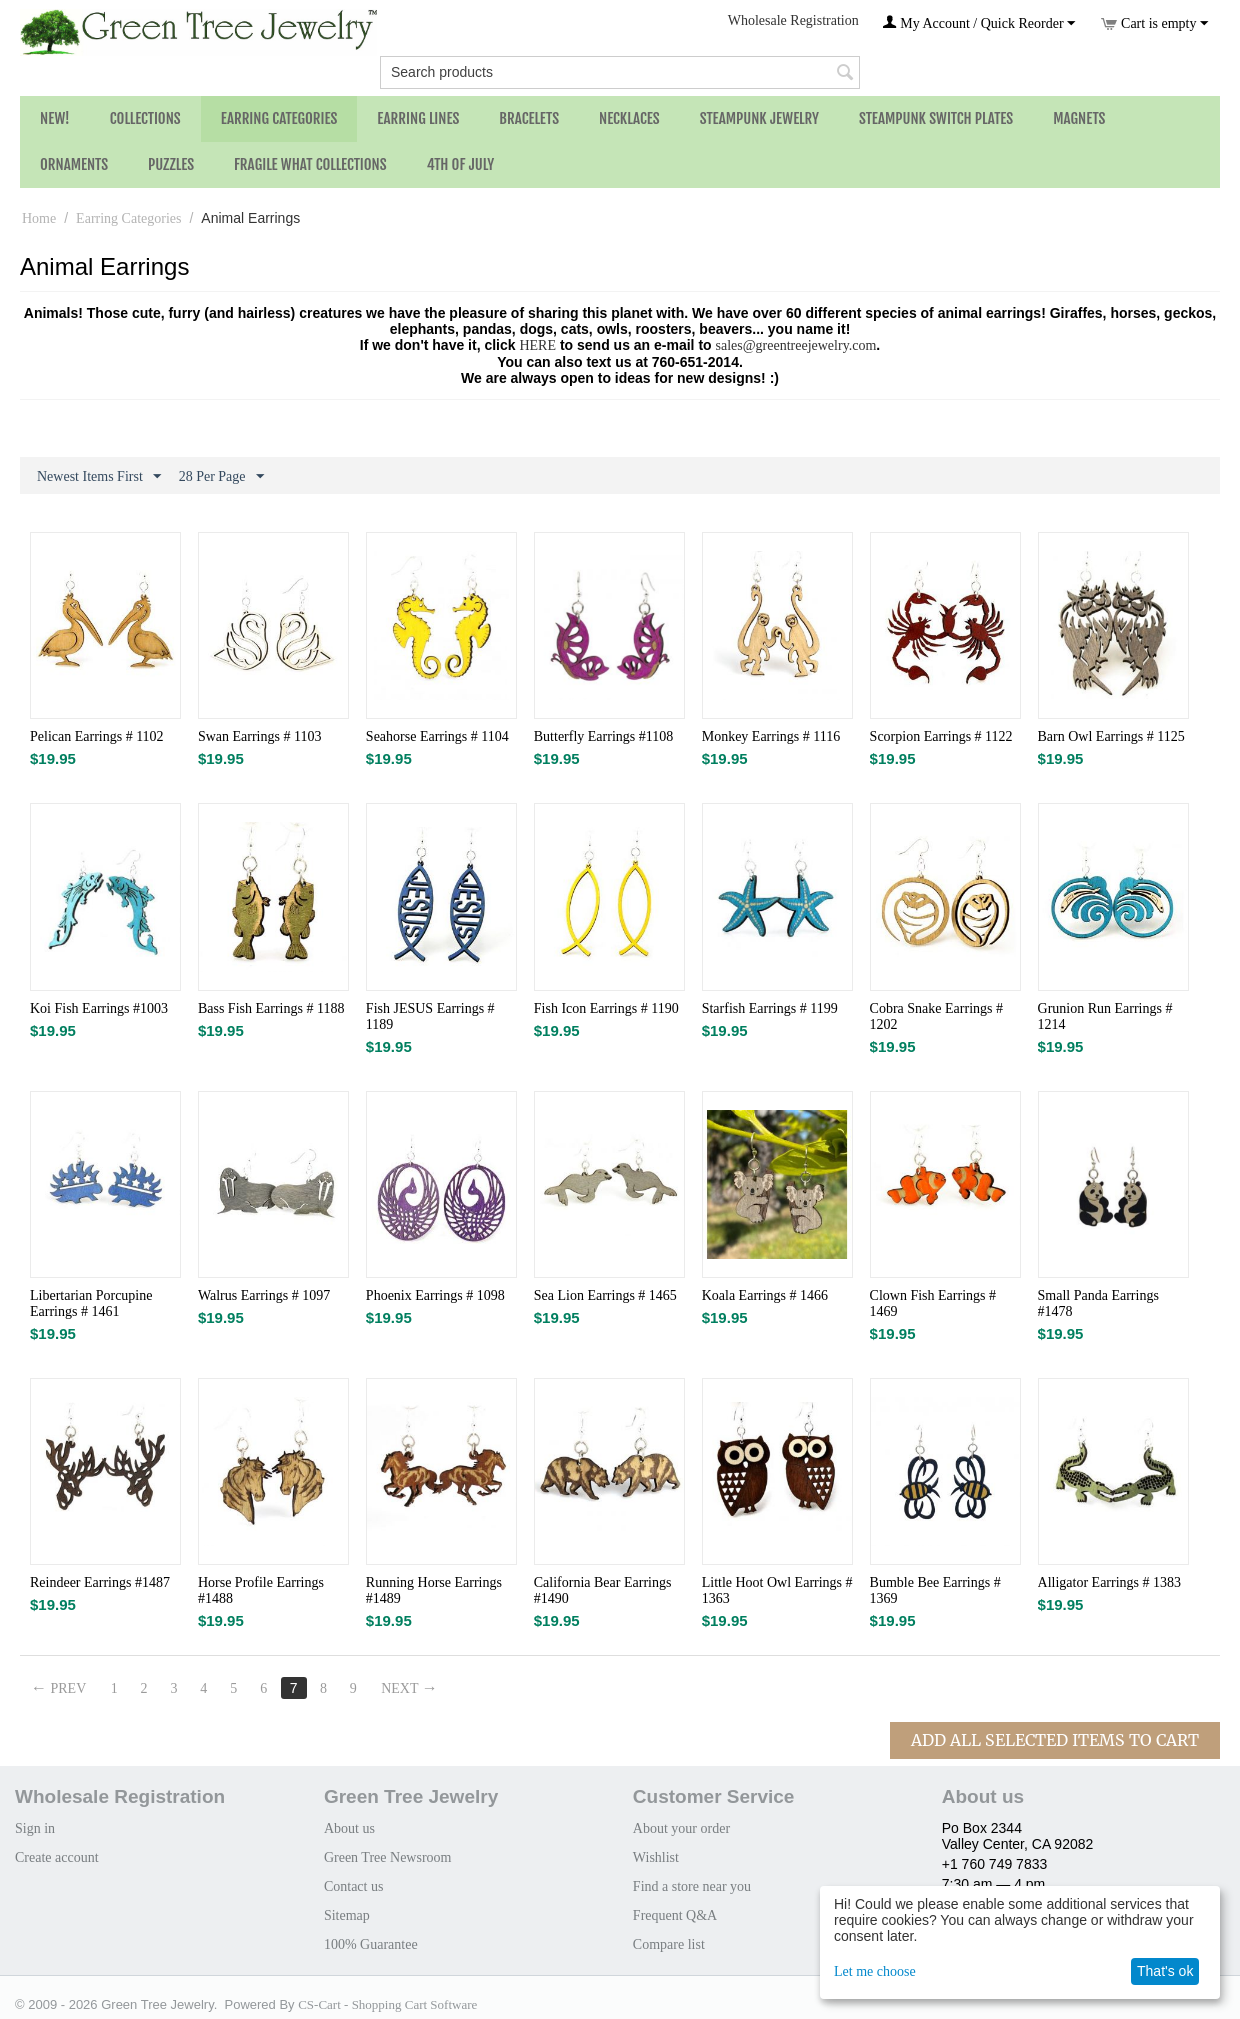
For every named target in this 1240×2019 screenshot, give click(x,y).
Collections (145, 118)
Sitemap (347, 1915)
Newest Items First (99, 477)
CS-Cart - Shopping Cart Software (387, 2004)
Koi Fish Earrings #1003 (99, 1008)
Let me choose (875, 1971)
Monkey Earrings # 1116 (771, 736)
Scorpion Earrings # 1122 (941, 736)
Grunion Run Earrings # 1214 (1105, 1016)
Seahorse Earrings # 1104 (437, 736)
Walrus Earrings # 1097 (264, 1295)
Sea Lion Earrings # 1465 (605, 1295)
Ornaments (74, 164)
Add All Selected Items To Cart (1055, 1740)
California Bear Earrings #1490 (603, 1590)
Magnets (1079, 118)
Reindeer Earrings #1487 (100, 1582)
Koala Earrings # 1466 (765, 1295)
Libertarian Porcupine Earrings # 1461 (91, 1303)
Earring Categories (279, 118)
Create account (57, 1857)
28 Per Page (221, 477)
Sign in (35, 1828)
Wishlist (656, 1857)
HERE (537, 345)
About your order (681, 1828)
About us (349, 1828)
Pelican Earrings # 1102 (97, 736)
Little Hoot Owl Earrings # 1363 (777, 1590)
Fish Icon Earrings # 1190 (606, 1008)
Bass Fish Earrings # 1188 (271, 1008)
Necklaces (629, 118)
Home (39, 218)
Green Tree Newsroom (388, 1857)
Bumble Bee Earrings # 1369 (935, 1590)
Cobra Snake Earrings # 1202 (936, 1016)
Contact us (354, 1886)
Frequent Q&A (675, 1915)
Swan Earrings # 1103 (260, 736)
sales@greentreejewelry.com (795, 345)
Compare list (669, 1944)
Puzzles (171, 164)
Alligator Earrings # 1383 (1109, 1582)
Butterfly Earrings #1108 (603, 736)
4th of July (461, 164)
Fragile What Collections (310, 164)
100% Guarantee (371, 1944)
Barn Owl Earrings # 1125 (1111, 736)
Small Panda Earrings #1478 (1098, 1303)
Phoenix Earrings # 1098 (435, 1295)
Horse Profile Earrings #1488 (261, 1590)
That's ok (1165, 1971)
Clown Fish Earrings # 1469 (933, 1303)
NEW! (55, 118)
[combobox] (620, 72)
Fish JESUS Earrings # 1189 (430, 1016)
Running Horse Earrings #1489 (434, 1590)
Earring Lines (418, 118)
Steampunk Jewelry (759, 118)
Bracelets (529, 118)
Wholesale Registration (793, 20)
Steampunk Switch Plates (936, 118)
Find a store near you (692, 1886)
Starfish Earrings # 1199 (770, 1008)
